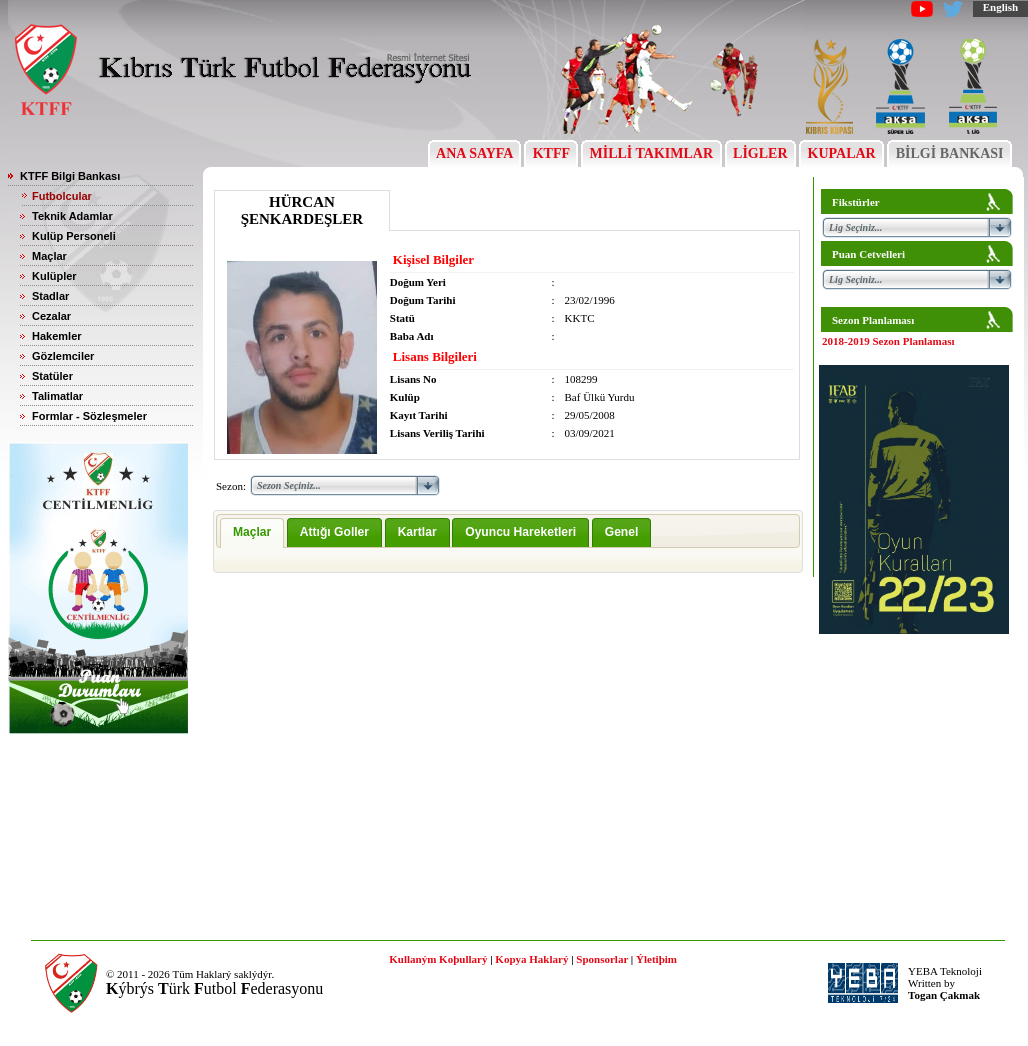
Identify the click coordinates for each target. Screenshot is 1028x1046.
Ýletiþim (656, 959)
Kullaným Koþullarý (438, 959)
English (1000, 7)
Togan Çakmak (944, 995)
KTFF (551, 153)
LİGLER (760, 153)
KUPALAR (841, 153)
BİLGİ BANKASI (949, 153)
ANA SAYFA (474, 153)
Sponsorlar (602, 959)
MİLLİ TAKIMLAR (651, 153)
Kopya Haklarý (531, 959)
